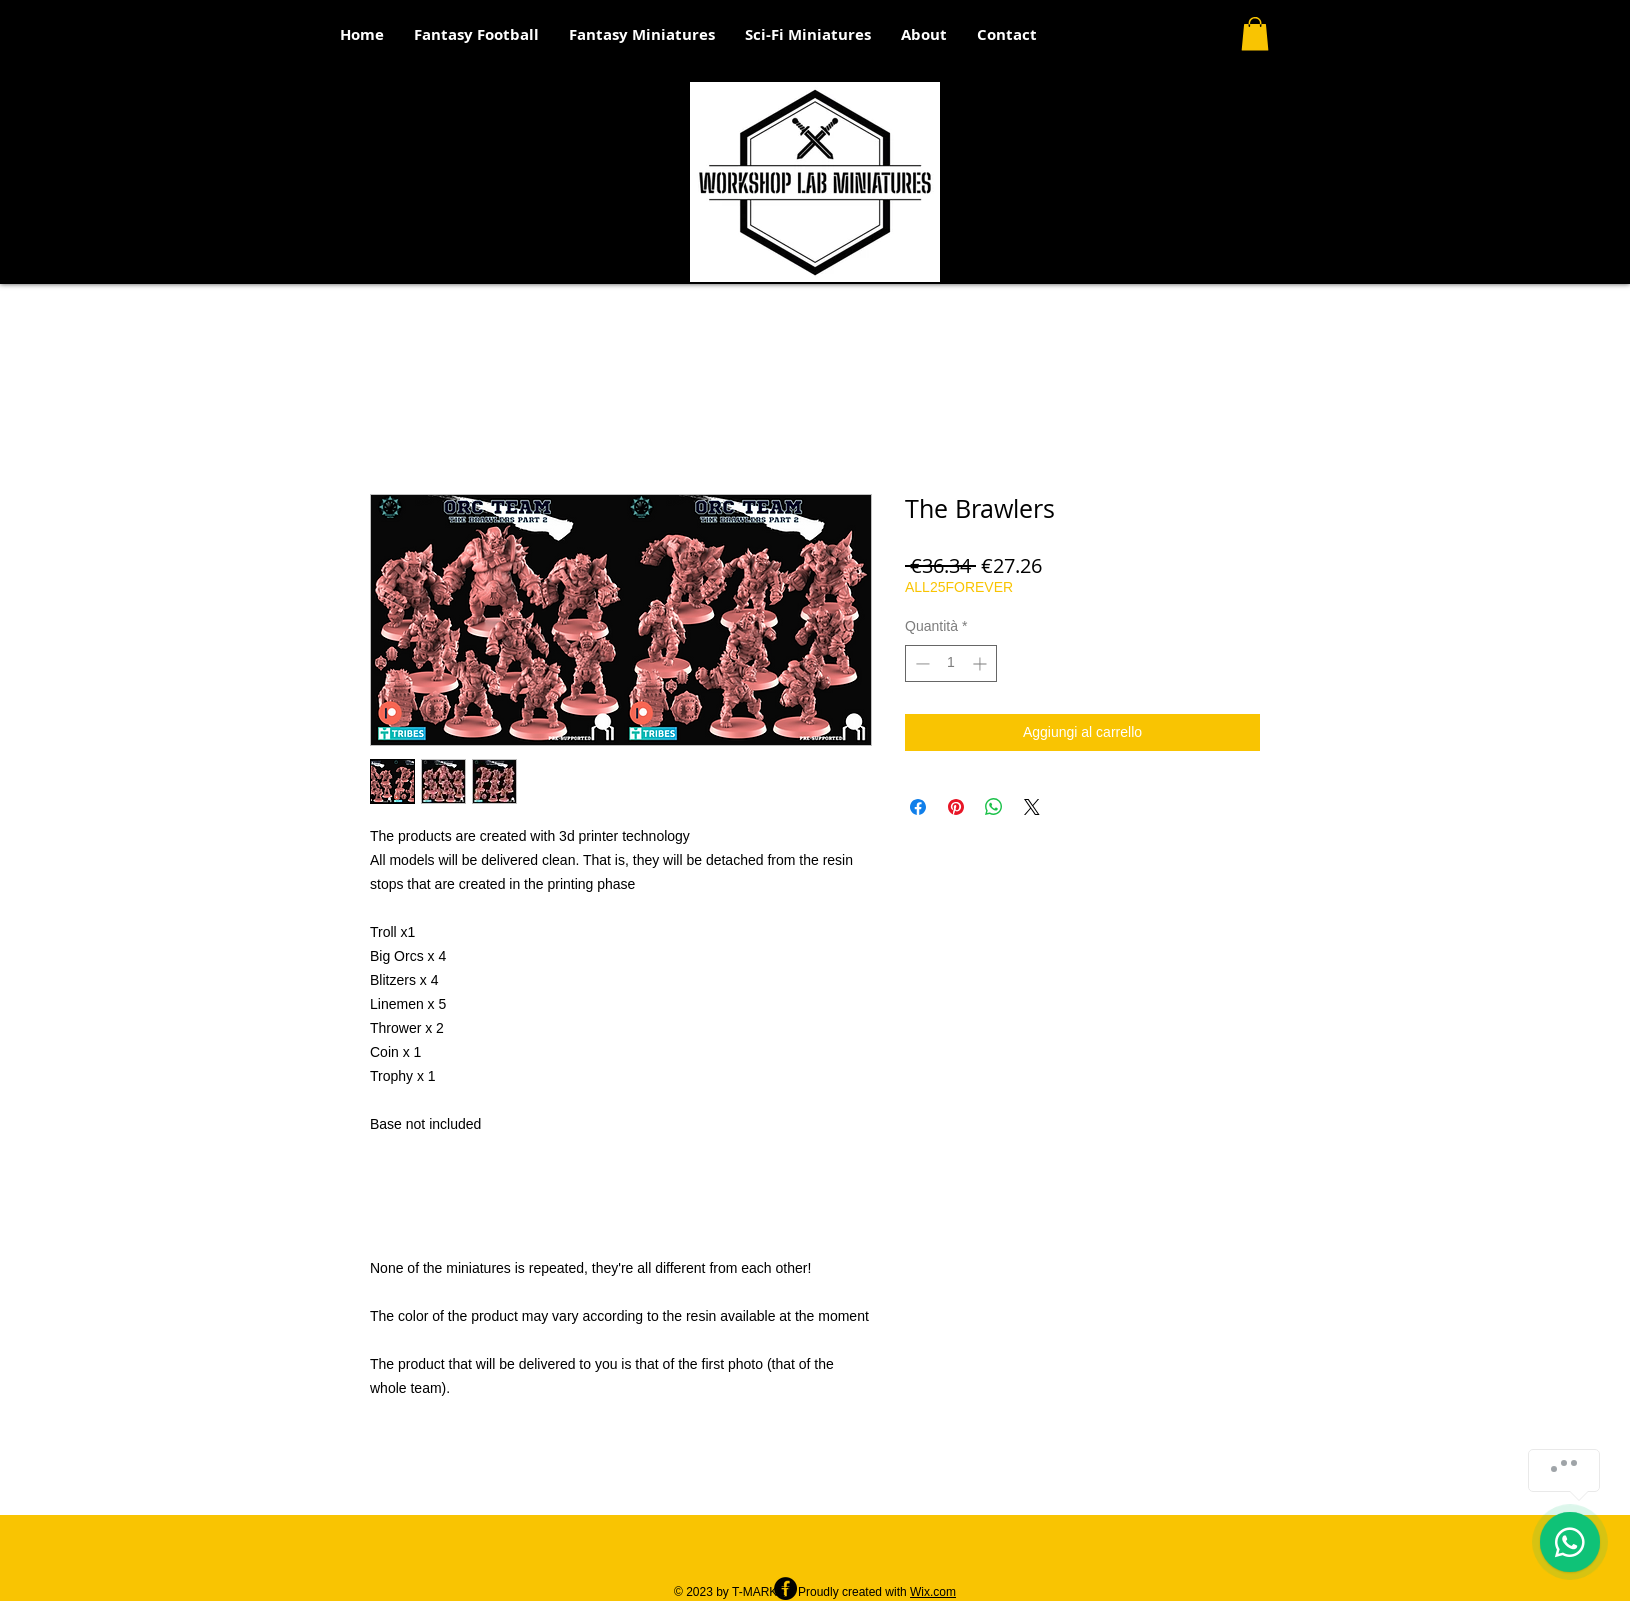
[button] (1255, 33)
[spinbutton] (951, 663)
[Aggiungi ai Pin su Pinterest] (956, 807)
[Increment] (981, 663)
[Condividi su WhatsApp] (994, 807)
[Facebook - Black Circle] (785, 1588)
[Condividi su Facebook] (918, 807)
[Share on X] (1032, 807)
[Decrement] (920, 663)
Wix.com (933, 1592)
